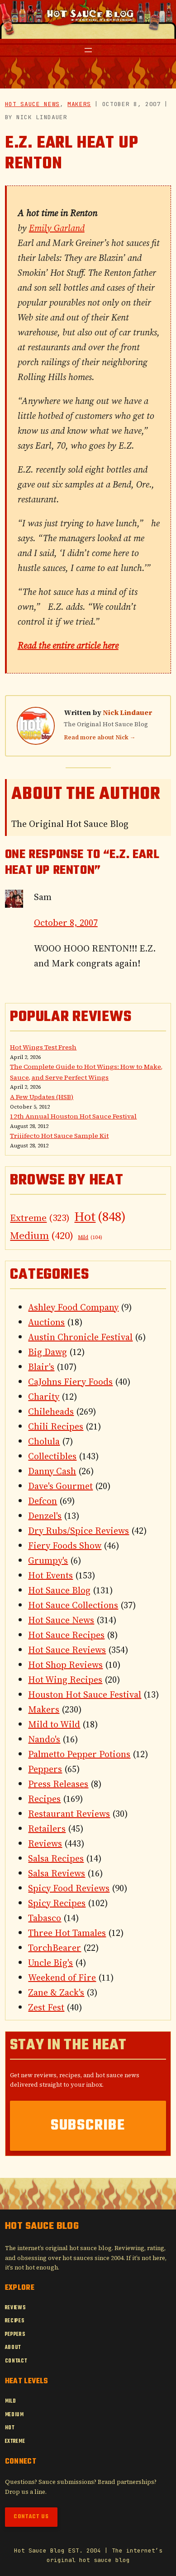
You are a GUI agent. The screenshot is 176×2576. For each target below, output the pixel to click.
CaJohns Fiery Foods (70, 1381)
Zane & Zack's (56, 1992)
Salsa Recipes (56, 1858)
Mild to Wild (54, 1724)
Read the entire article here (68, 645)
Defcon (42, 1501)
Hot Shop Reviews (65, 1664)
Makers (79, 104)
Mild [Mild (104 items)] (90, 1238)
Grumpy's (48, 1560)
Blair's (41, 1366)
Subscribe (88, 2125)
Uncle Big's (50, 1962)
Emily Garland (57, 228)
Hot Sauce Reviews (67, 1649)
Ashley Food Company (73, 1307)
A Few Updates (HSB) (41, 1096)
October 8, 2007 (66, 922)
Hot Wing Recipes (65, 1679)
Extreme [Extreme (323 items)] (40, 1217)
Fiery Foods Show (64, 1545)
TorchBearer (54, 1947)
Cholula (44, 1441)
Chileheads (51, 1411)
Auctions (46, 1322)
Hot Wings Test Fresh (43, 1047)
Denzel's (45, 1515)
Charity (43, 1396)
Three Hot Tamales (67, 1932)
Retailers (47, 1828)
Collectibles (52, 1456)
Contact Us (31, 2517)
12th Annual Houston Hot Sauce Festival (73, 1116)
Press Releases (58, 1784)
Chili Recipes (55, 1426)
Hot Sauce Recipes (66, 1635)
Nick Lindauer (127, 712)
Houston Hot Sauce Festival (84, 1694)
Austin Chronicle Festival (80, 1337)
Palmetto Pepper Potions (79, 1754)
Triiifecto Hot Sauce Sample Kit (59, 1135)
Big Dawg (47, 1352)
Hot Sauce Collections (73, 1605)
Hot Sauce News (32, 104)
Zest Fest (46, 2007)
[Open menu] (88, 50)
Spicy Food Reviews (68, 1888)
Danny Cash (52, 1471)
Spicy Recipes (57, 1903)
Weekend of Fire (62, 1977)
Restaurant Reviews (69, 1813)
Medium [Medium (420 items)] (41, 1235)
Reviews (45, 1843)
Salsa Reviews (56, 1873)
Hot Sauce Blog (59, 1590)
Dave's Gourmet (60, 1486)
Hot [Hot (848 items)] (100, 1216)
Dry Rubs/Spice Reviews (78, 1530)
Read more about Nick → (100, 737)
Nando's (44, 1739)
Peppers (45, 1769)
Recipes (44, 1798)
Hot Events (50, 1575)
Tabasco (44, 1918)
